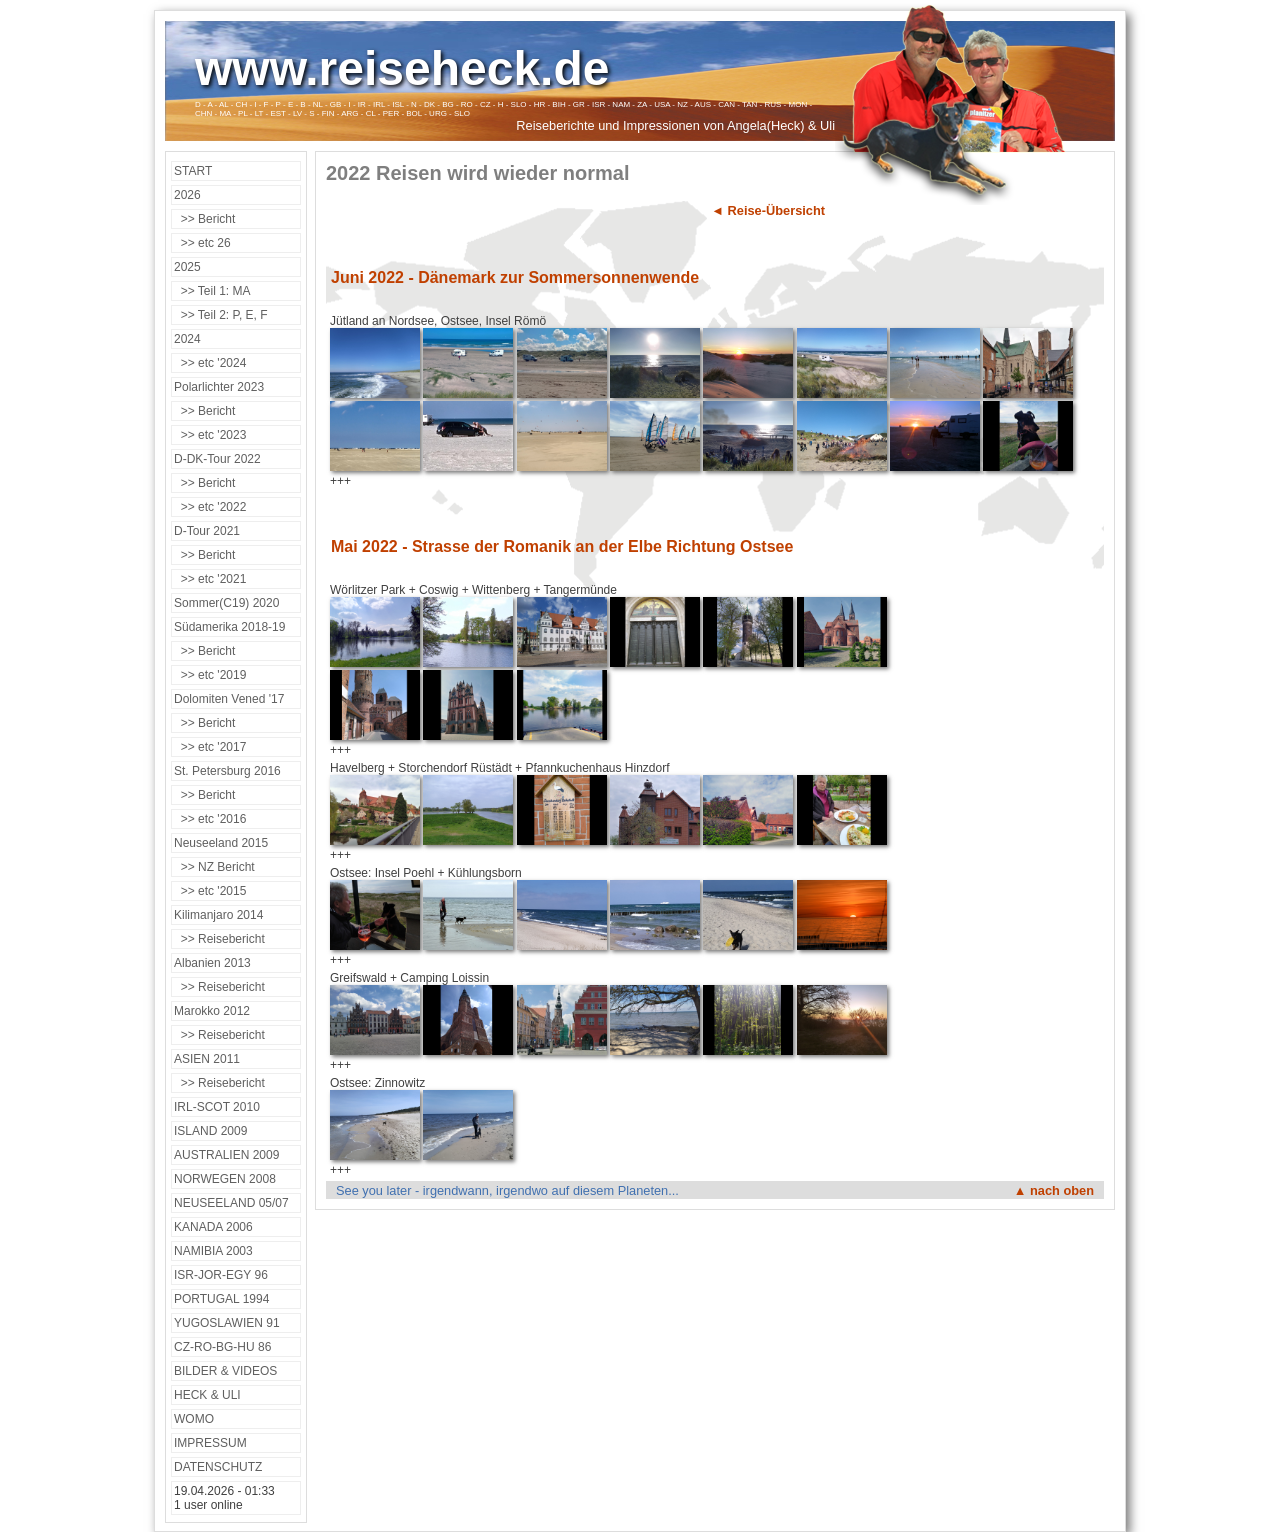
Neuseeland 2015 (221, 843)
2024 (187, 339)
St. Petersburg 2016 (227, 771)
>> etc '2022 (210, 507)
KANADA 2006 (213, 1227)
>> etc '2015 (210, 891)
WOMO (194, 1419)
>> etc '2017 (210, 747)
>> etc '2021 (210, 579)
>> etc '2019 (210, 675)
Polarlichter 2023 (219, 387)
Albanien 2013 (212, 963)
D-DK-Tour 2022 (217, 459)
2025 (187, 267)
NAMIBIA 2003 (213, 1251)
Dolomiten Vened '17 (229, 699)
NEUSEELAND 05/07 (231, 1203)
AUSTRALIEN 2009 (226, 1155)
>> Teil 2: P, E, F (221, 315)
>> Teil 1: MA (212, 291)
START (193, 171)
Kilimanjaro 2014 (218, 915)
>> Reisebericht (219, 939)
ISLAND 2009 (210, 1131)
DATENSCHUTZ (218, 1467)
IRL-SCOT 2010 (217, 1107)
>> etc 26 (202, 243)
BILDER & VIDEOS (225, 1371)
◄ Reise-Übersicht (768, 210)
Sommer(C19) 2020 (226, 603)
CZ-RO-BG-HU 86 (222, 1347)
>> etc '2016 (210, 819)
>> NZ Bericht (214, 867)
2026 (187, 195)
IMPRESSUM (210, 1443)
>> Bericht (204, 219)
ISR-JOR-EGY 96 (221, 1275)
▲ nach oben (1054, 1190)
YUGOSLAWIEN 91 (227, 1323)
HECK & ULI (207, 1395)
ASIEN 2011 (207, 1059)
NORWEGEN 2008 (225, 1179)
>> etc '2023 (210, 435)
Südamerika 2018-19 (229, 627)
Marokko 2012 (212, 1011)
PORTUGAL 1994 (221, 1299)
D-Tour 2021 (207, 531)
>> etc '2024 (210, 363)
